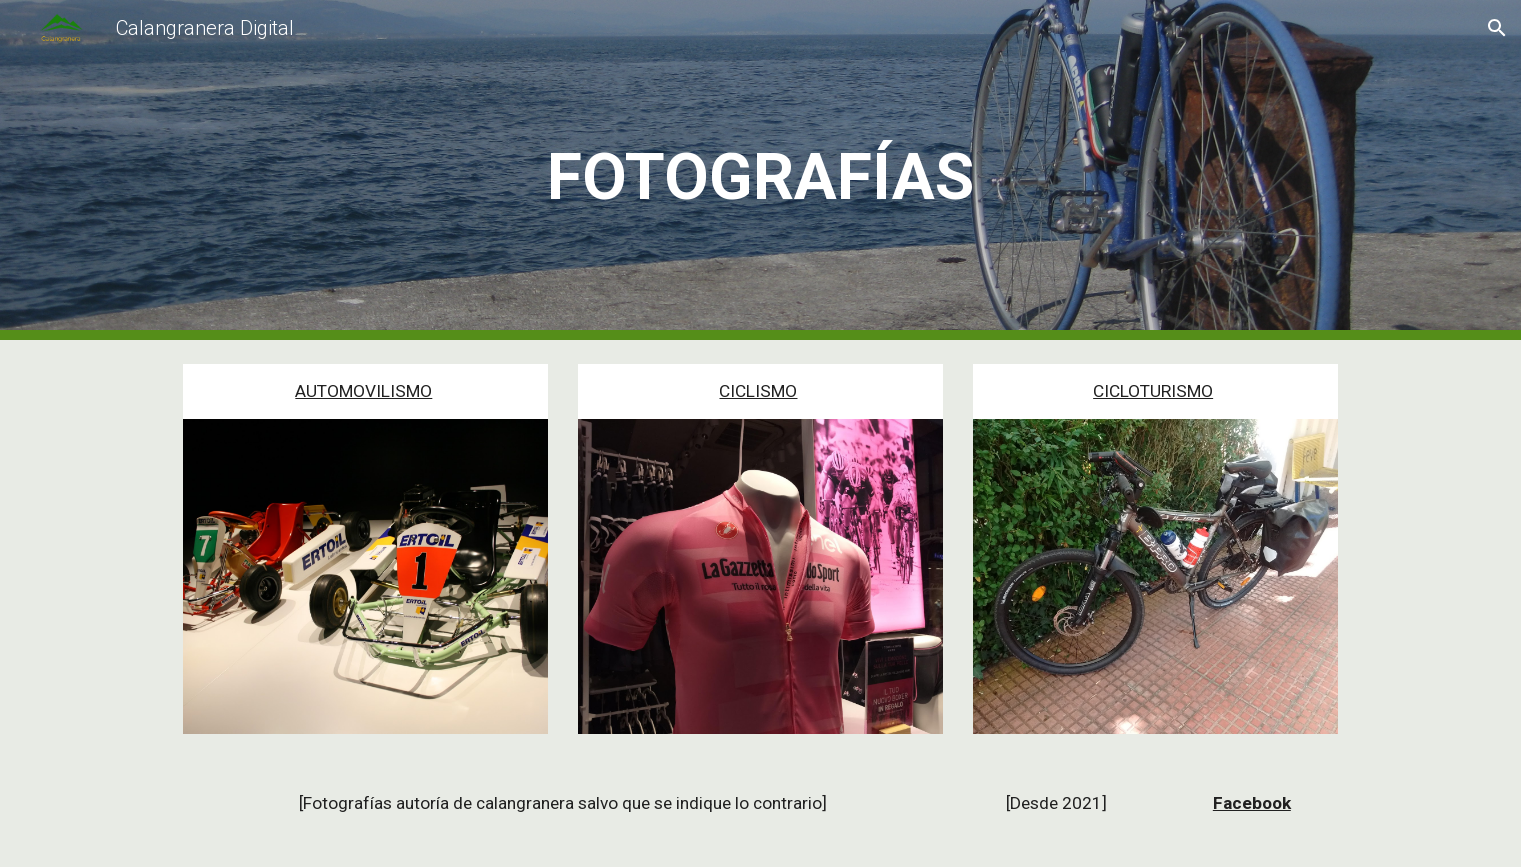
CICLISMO (758, 391)
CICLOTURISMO (1153, 391)
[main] (761, 170)
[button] (1497, 28)
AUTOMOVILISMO (363, 391)
